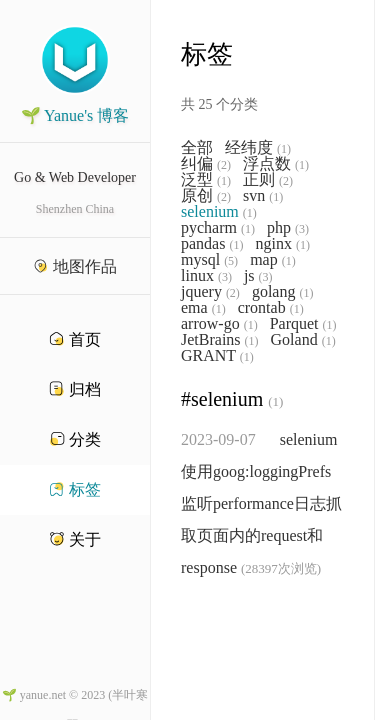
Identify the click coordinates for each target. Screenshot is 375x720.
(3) (302, 229)
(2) (224, 165)
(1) (284, 149)
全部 (197, 148)
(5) (231, 261)
